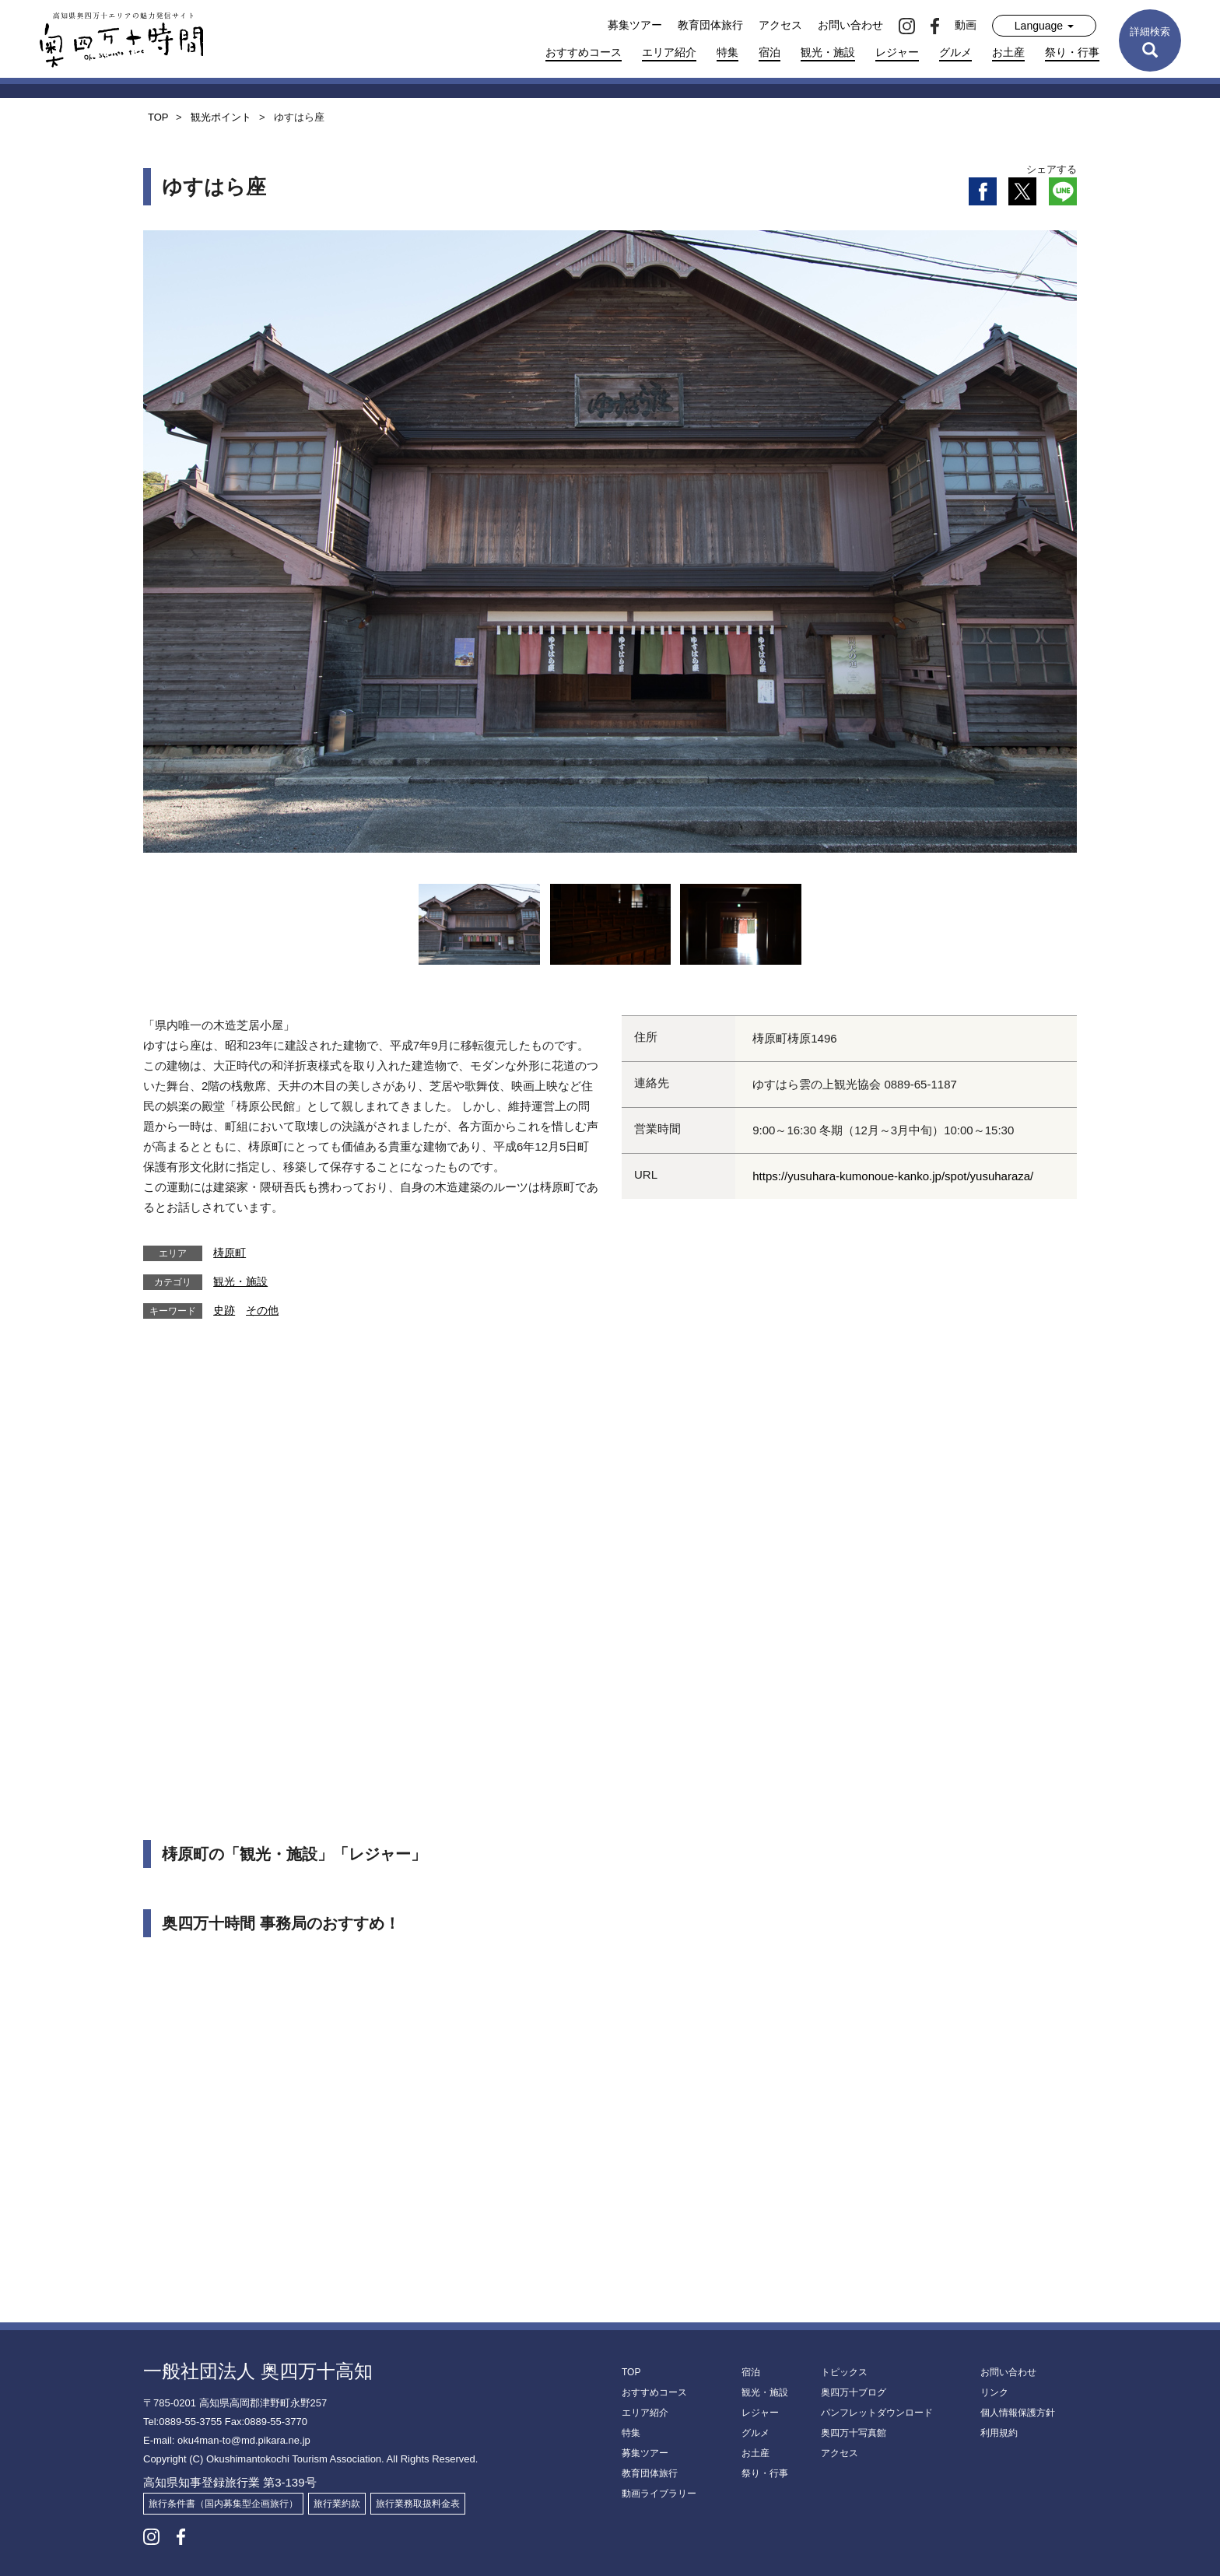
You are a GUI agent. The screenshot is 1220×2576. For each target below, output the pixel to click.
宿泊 (769, 52)
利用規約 (999, 2432)
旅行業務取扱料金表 (418, 2503)
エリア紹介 (669, 52)
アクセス (780, 25)
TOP (631, 2372)
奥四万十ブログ (853, 2392)
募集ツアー (635, 25)
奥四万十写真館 (853, 2432)
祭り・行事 (1072, 52)
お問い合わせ (850, 25)
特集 (727, 52)
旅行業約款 (337, 2503)
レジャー (897, 52)
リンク (994, 2392)
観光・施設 (828, 52)
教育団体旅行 (710, 25)
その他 (262, 1310)
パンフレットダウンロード (877, 2412)
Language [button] (1044, 25)
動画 (965, 25)
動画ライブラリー (659, 2493)
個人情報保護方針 (1017, 2412)
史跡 (224, 1310)
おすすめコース (583, 52)
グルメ (955, 52)
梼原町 (229, 1252)
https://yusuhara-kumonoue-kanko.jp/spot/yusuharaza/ (892, 1176)
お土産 (1008, 52)
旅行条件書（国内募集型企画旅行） (223, 2503)
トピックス (844, 2372)
